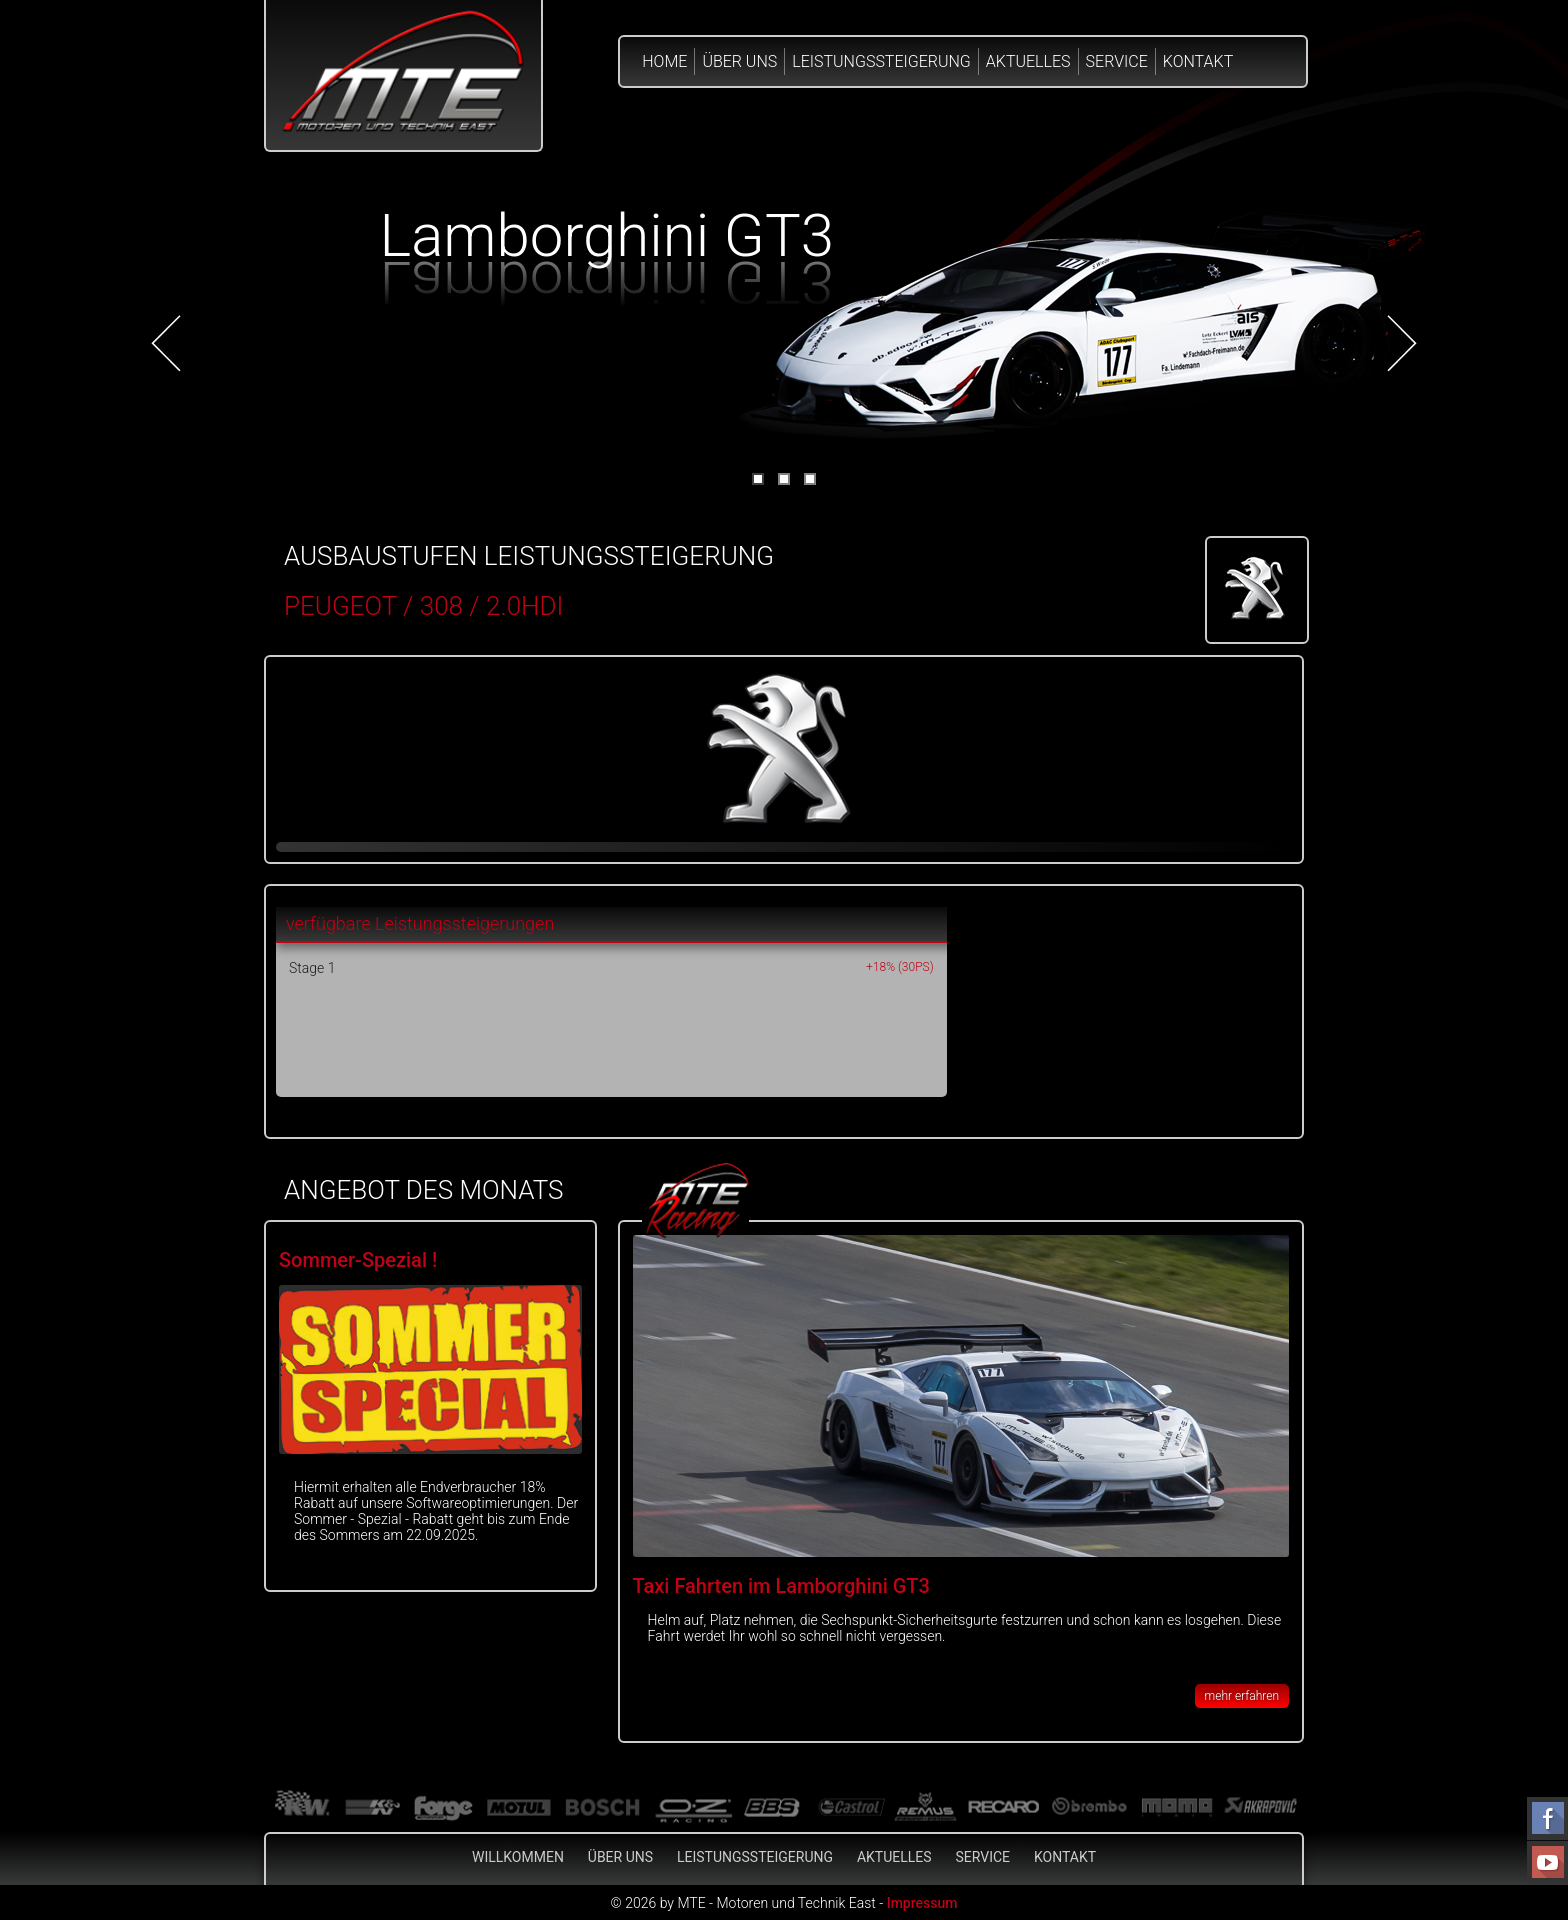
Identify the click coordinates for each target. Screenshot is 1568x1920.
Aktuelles (1028, 61)
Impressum (922, 1903)
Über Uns (739, 61)
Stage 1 (312, 968)
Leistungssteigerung (881, 61)
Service (1117, 61)
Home (664, 61)
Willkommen (518, 1857)
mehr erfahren (1242, 1696)
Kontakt (1198, 61)
